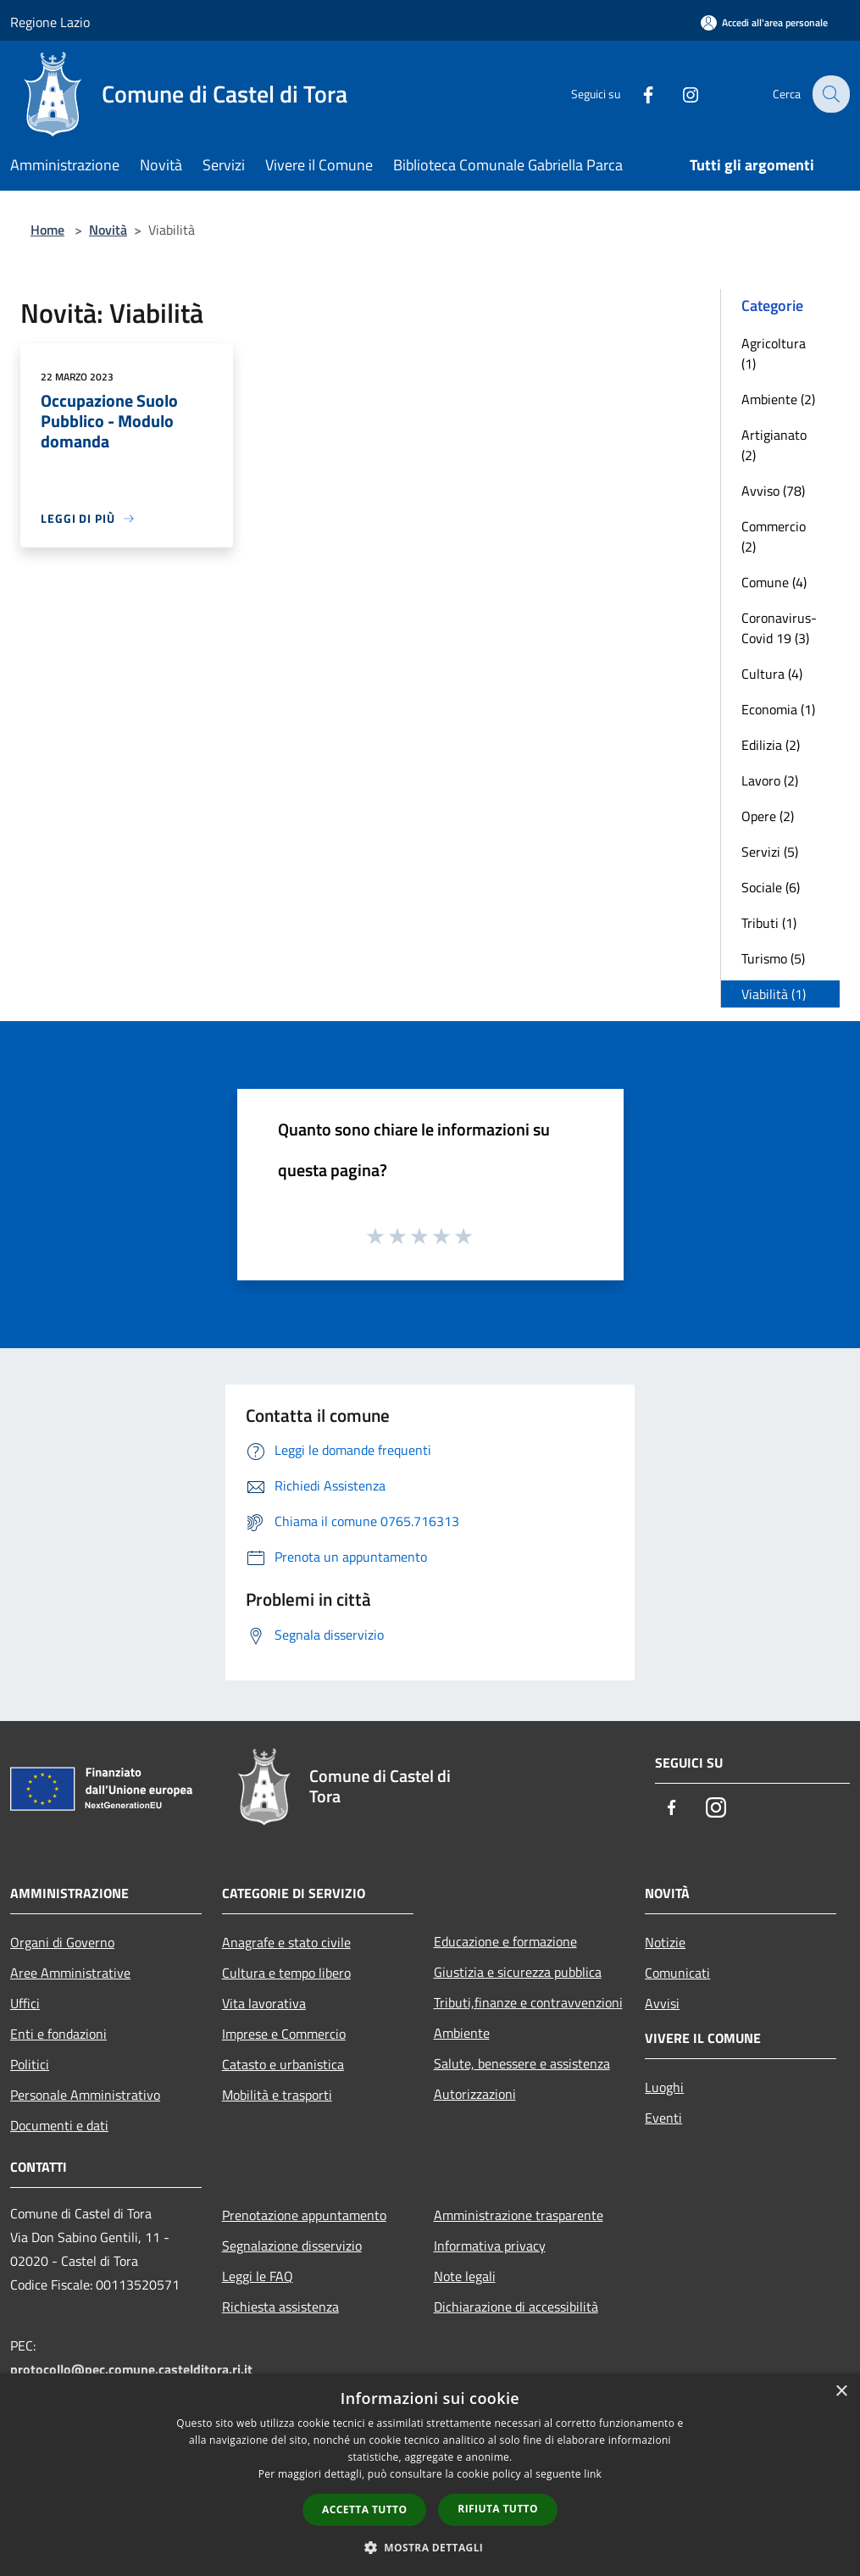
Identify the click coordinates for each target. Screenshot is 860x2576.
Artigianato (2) (774, 445)
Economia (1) (778, 709)
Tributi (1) (768, 923)
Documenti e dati (59, 2125)
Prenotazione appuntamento (304, 2215)
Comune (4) (774, 582)
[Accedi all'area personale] (764, 22)
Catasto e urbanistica (283, 2064)
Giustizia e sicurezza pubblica (518, 1972)
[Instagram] (679, 93)
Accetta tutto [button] (364, 2509)
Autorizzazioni (475, 2094)
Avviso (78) (773, 490)
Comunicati (677, 1973)
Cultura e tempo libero (286, 1973)
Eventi (663, 2117)
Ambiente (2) (778, 399)
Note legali (465, 2276)
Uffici (25, 2003)
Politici (29, 2064)
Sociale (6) (770, 887)
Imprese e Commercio (284, 2034)
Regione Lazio (50, 22)
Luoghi (664, 2087)
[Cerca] (829, 94)
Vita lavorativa (264, 2003)
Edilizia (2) (770, 745)
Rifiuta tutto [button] (498, 2508)
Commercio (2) (773, 536)
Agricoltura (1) (773, 353)
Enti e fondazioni (58, 2034)
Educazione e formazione (505, 1941)
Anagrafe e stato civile (286, 1942)
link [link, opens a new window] (593, 2474)
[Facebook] (636, 93)
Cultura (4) (771, 673)
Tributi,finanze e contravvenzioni (528, 2002)
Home (47, 229)
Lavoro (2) (769, 780)
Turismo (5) (773, 958)
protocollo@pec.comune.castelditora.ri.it (131, 2369)
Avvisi (662, 2003)
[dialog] (430, 2474)
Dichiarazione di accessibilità (516, 2306)
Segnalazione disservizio (292, 2245)
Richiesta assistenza (280, 2306)
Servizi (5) (769, 851)
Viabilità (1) (773, 994)
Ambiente (462, 2033)
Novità (108, 229)
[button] (430, 2547)
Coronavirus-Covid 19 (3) (779, 628)
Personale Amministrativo (85, 2095)
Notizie (665, 1942)
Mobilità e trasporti (277, 2095)
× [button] (841, 2391)
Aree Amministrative (70, 1973)
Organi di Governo (62, 1942)
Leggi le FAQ (257, 2276)
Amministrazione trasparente (518, 2215)
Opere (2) (767, 816)
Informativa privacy (490, 2245)
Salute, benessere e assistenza (522, 2063)
